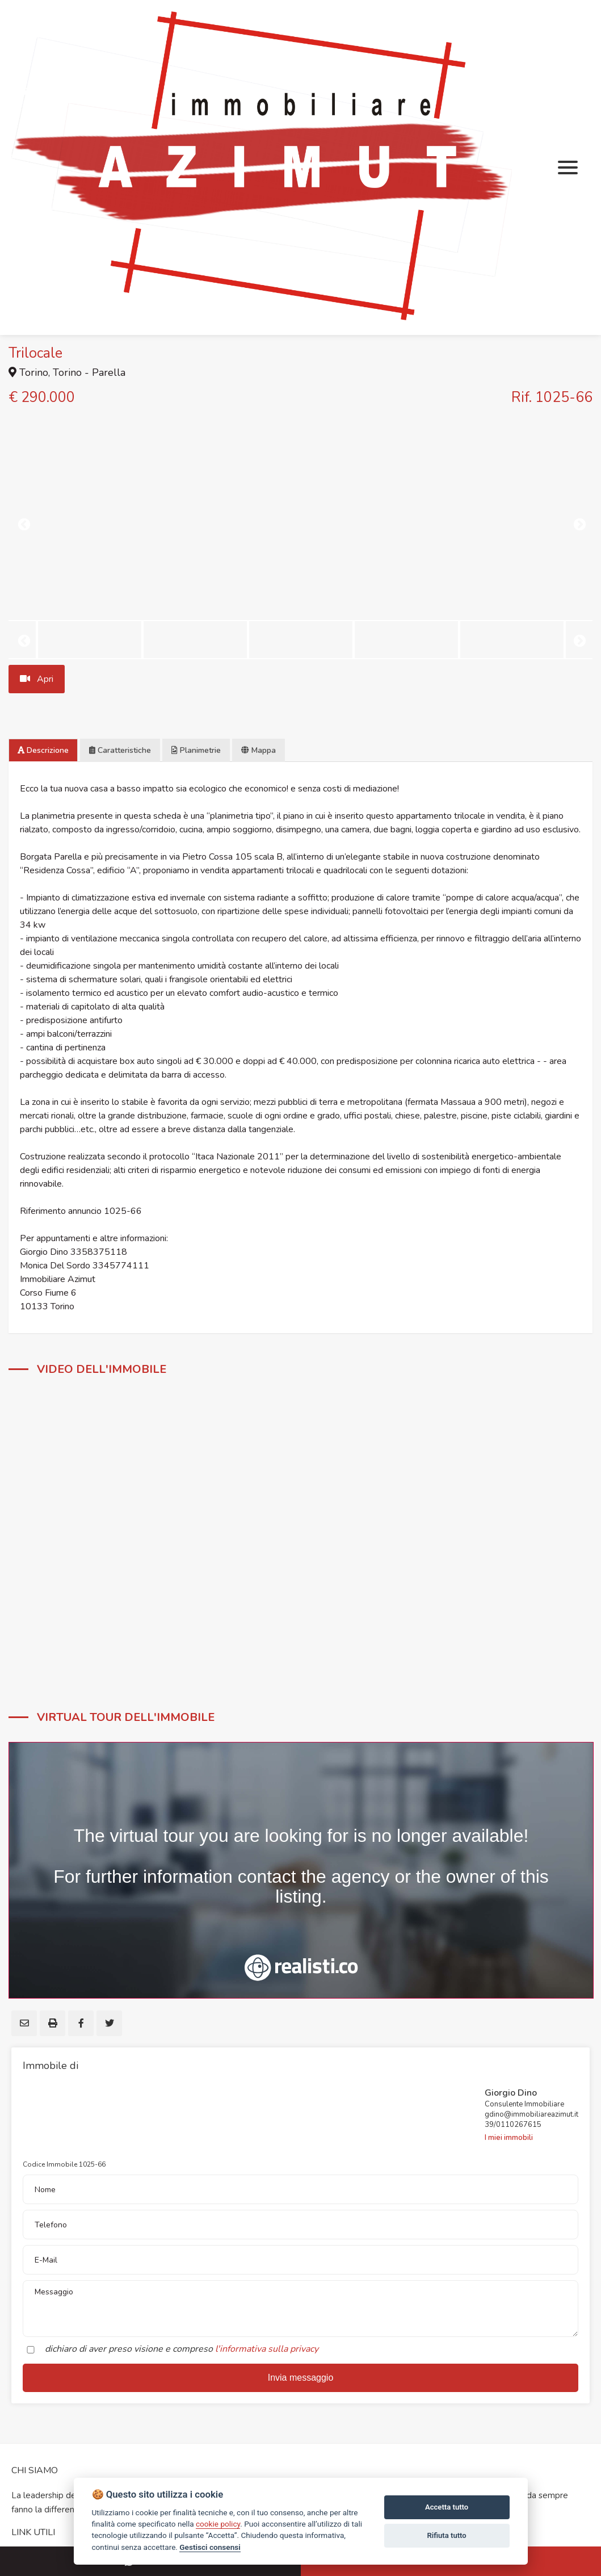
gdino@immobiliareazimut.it (531, 2114)
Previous (22, 523)
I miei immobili (509, 2138)
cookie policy (218, 2523)
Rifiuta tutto (446, 2535)
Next (578, 523)
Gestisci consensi (209, 2547)
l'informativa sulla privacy (266, 2349)
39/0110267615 (513, 2125)
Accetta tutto (446, 2507)
